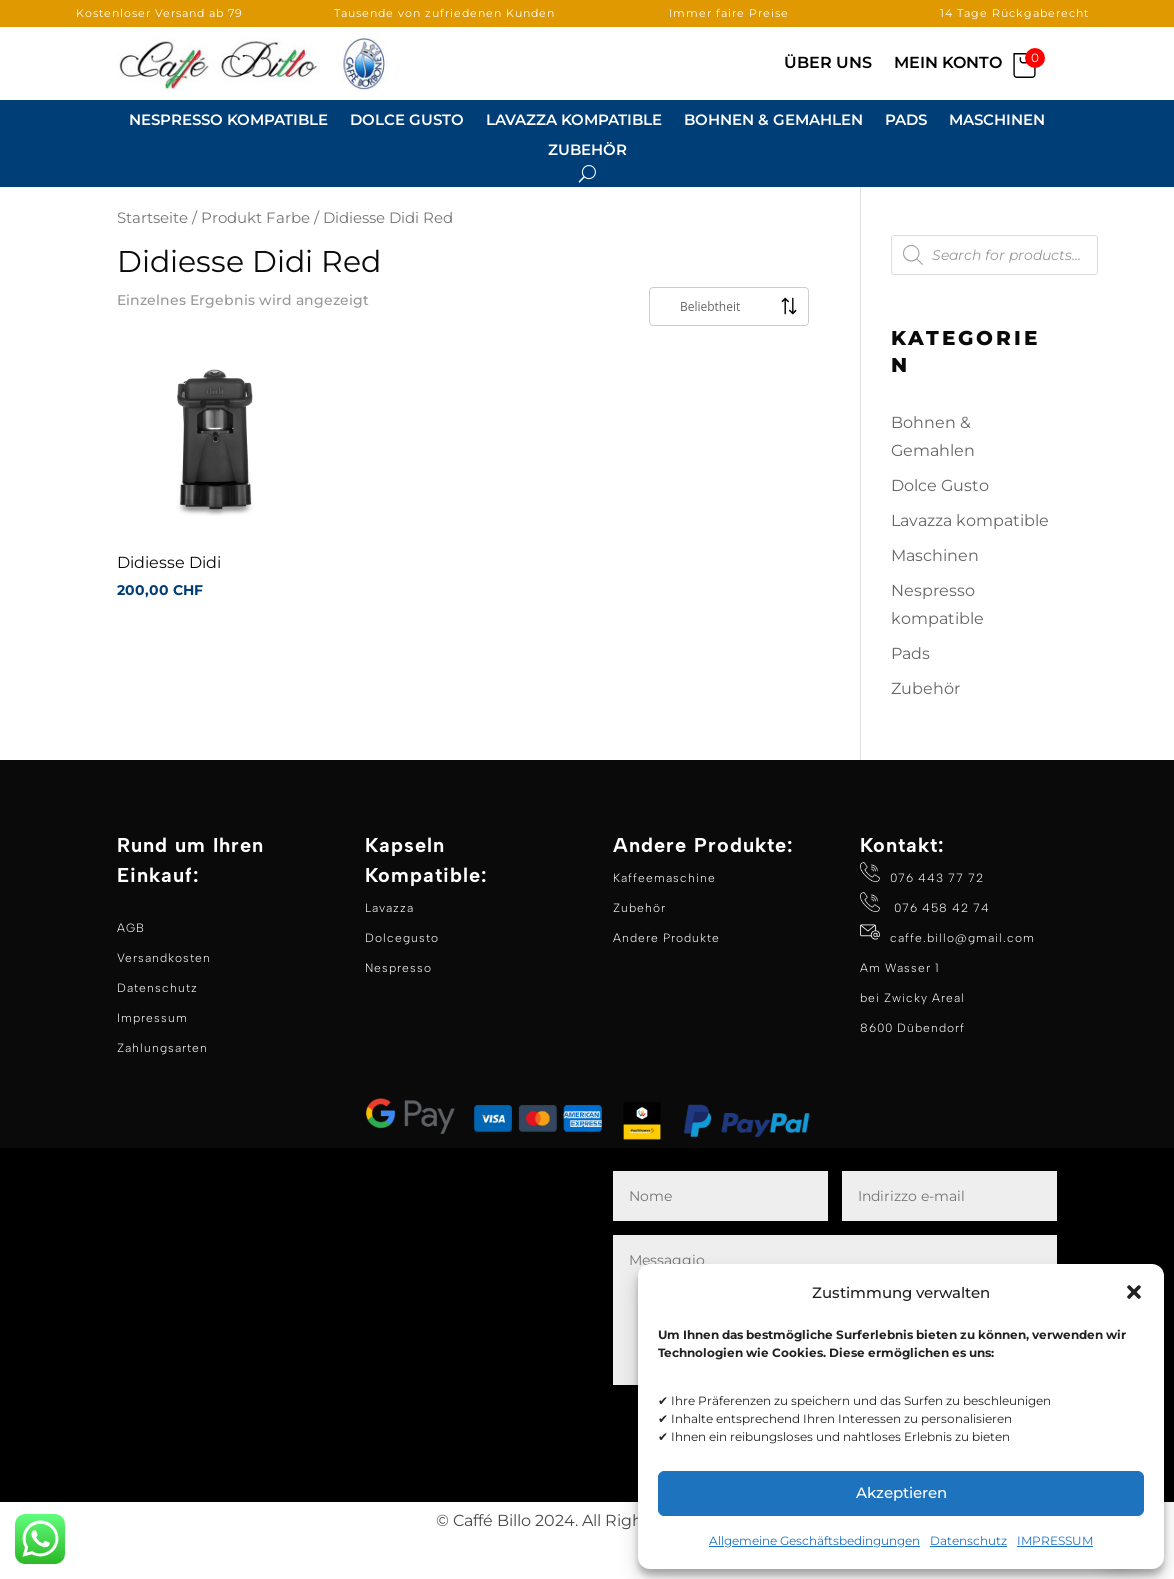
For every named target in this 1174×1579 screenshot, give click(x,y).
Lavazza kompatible (574, 121)
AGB (131, 968)
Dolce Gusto (407, 121)
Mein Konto (948, 64)
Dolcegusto (402, 978)
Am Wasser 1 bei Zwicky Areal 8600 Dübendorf (912, 1038)
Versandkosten (164, 998)
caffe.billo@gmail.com (962, 978)
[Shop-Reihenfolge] (729, 346)
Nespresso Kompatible (228, 121)
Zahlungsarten (162, 1088)
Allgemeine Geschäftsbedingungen (814, 1540)
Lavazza (389, 948)
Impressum (152, 1058)
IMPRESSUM (1055, 1540)
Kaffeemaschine (664, 918)
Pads (906, 121)
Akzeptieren (901, 1492)
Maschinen (997, 121)
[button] (1134, 1292)
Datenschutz (968, 1540)
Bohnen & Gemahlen (773, 121)
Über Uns (828, 64)
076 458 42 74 (940, 948)
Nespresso (398, 1008)
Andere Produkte (666, 978)
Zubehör (587, 151)
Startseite (152, 258)
